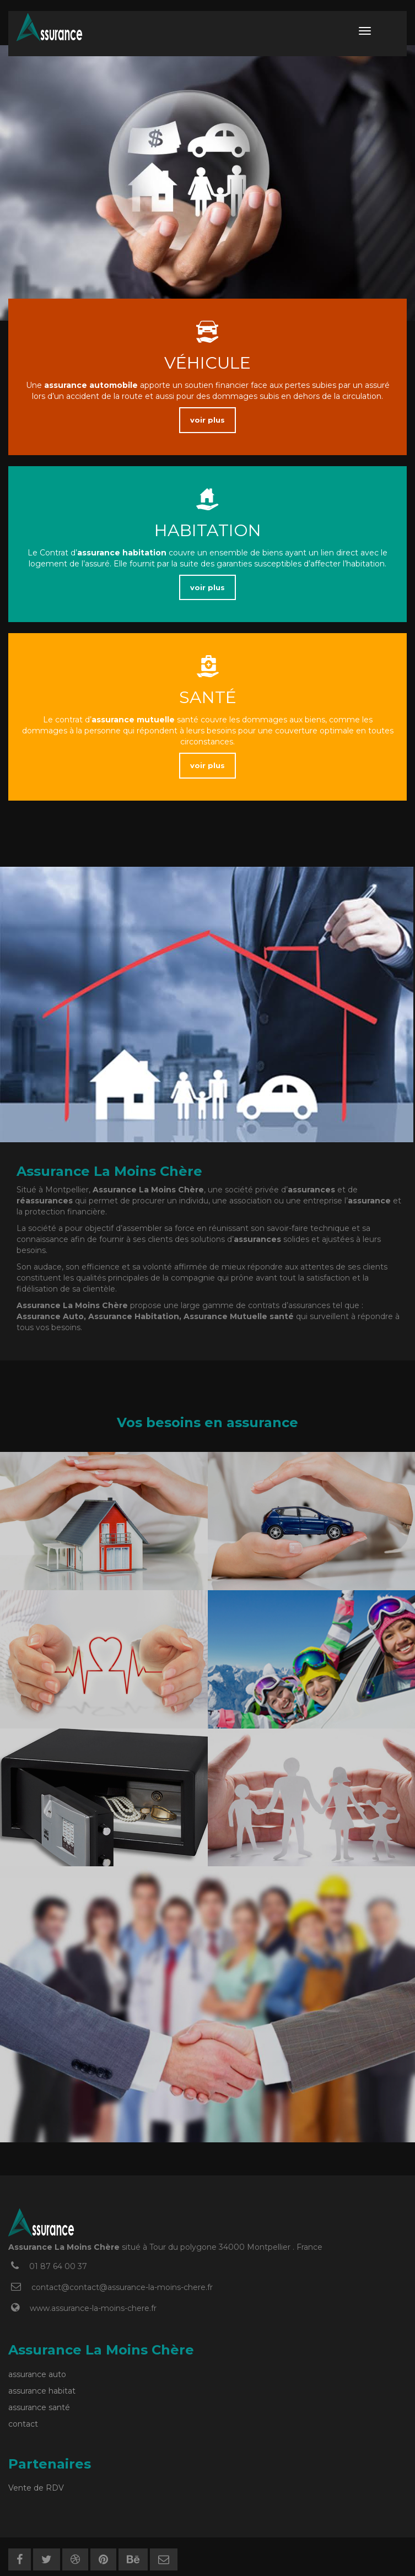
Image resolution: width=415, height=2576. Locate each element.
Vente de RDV (36, 2488)
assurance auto (37, 2374)
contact (23, 2424)
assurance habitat (42, 2391)
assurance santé (39, 2407)
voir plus (207, 419)
